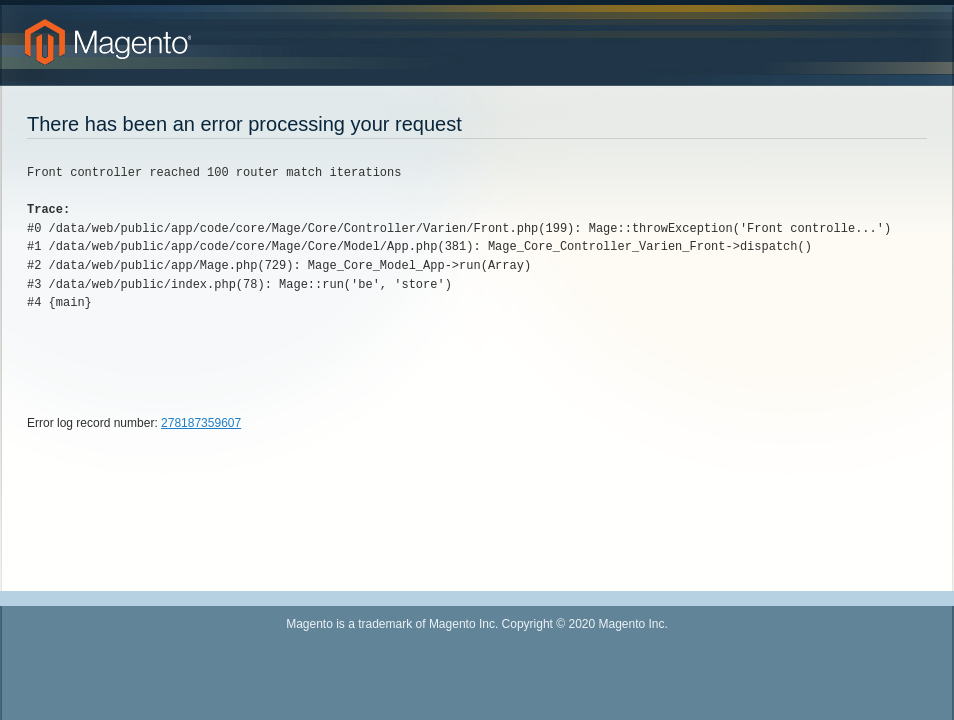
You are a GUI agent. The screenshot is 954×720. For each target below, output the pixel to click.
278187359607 (201, 423)
